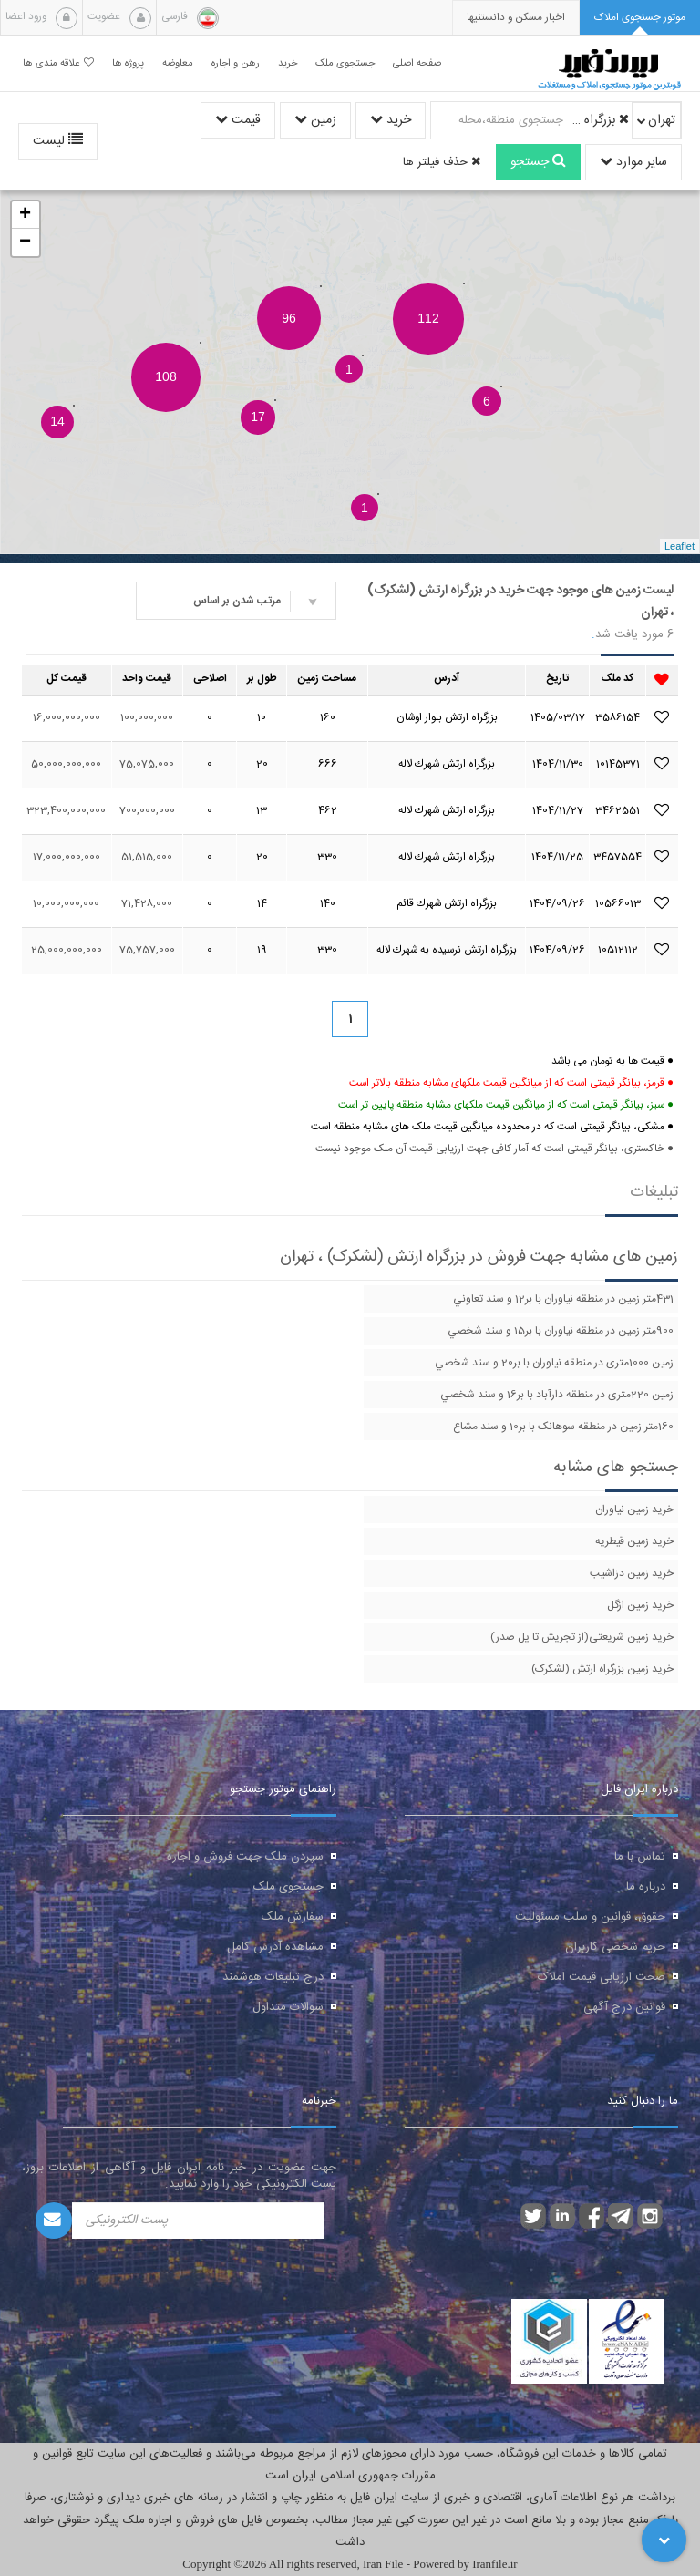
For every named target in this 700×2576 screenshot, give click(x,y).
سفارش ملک (293, 1917)
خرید (390, 120)
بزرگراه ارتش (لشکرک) (599, 120)
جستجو (538, 162)
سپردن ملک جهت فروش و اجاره (245, 1857)
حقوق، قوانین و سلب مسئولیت (590, 1917)
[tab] (640, 18)
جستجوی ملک (288, 1887)
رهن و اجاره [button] (235, 63)
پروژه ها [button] (128, 63)
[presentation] (516, 18)
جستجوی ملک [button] (345, 63)
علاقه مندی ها (58, 63)
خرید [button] (287, 63)
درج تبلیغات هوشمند (273, 1977)
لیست (58, 141)
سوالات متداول (288, 2007)
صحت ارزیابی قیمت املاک (601, 1977)
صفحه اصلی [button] (417, 63)
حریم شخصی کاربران (615, 1947)
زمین (315, 120)
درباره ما (645, 1887)
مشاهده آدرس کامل (275, 1947)
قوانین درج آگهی (624, 2007)
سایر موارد (633, 162)
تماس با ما (639, 1857)
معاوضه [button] (177, 63)
